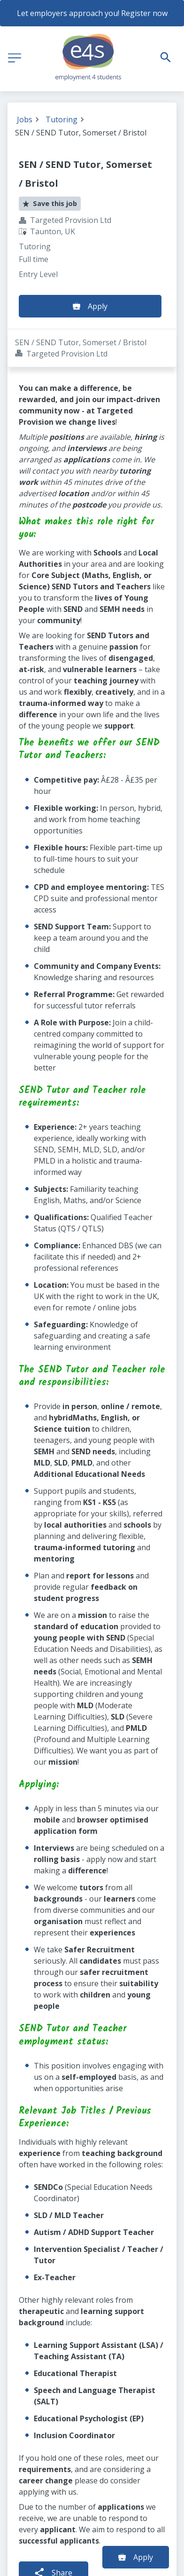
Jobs (24, 119)
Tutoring (61, 119)
